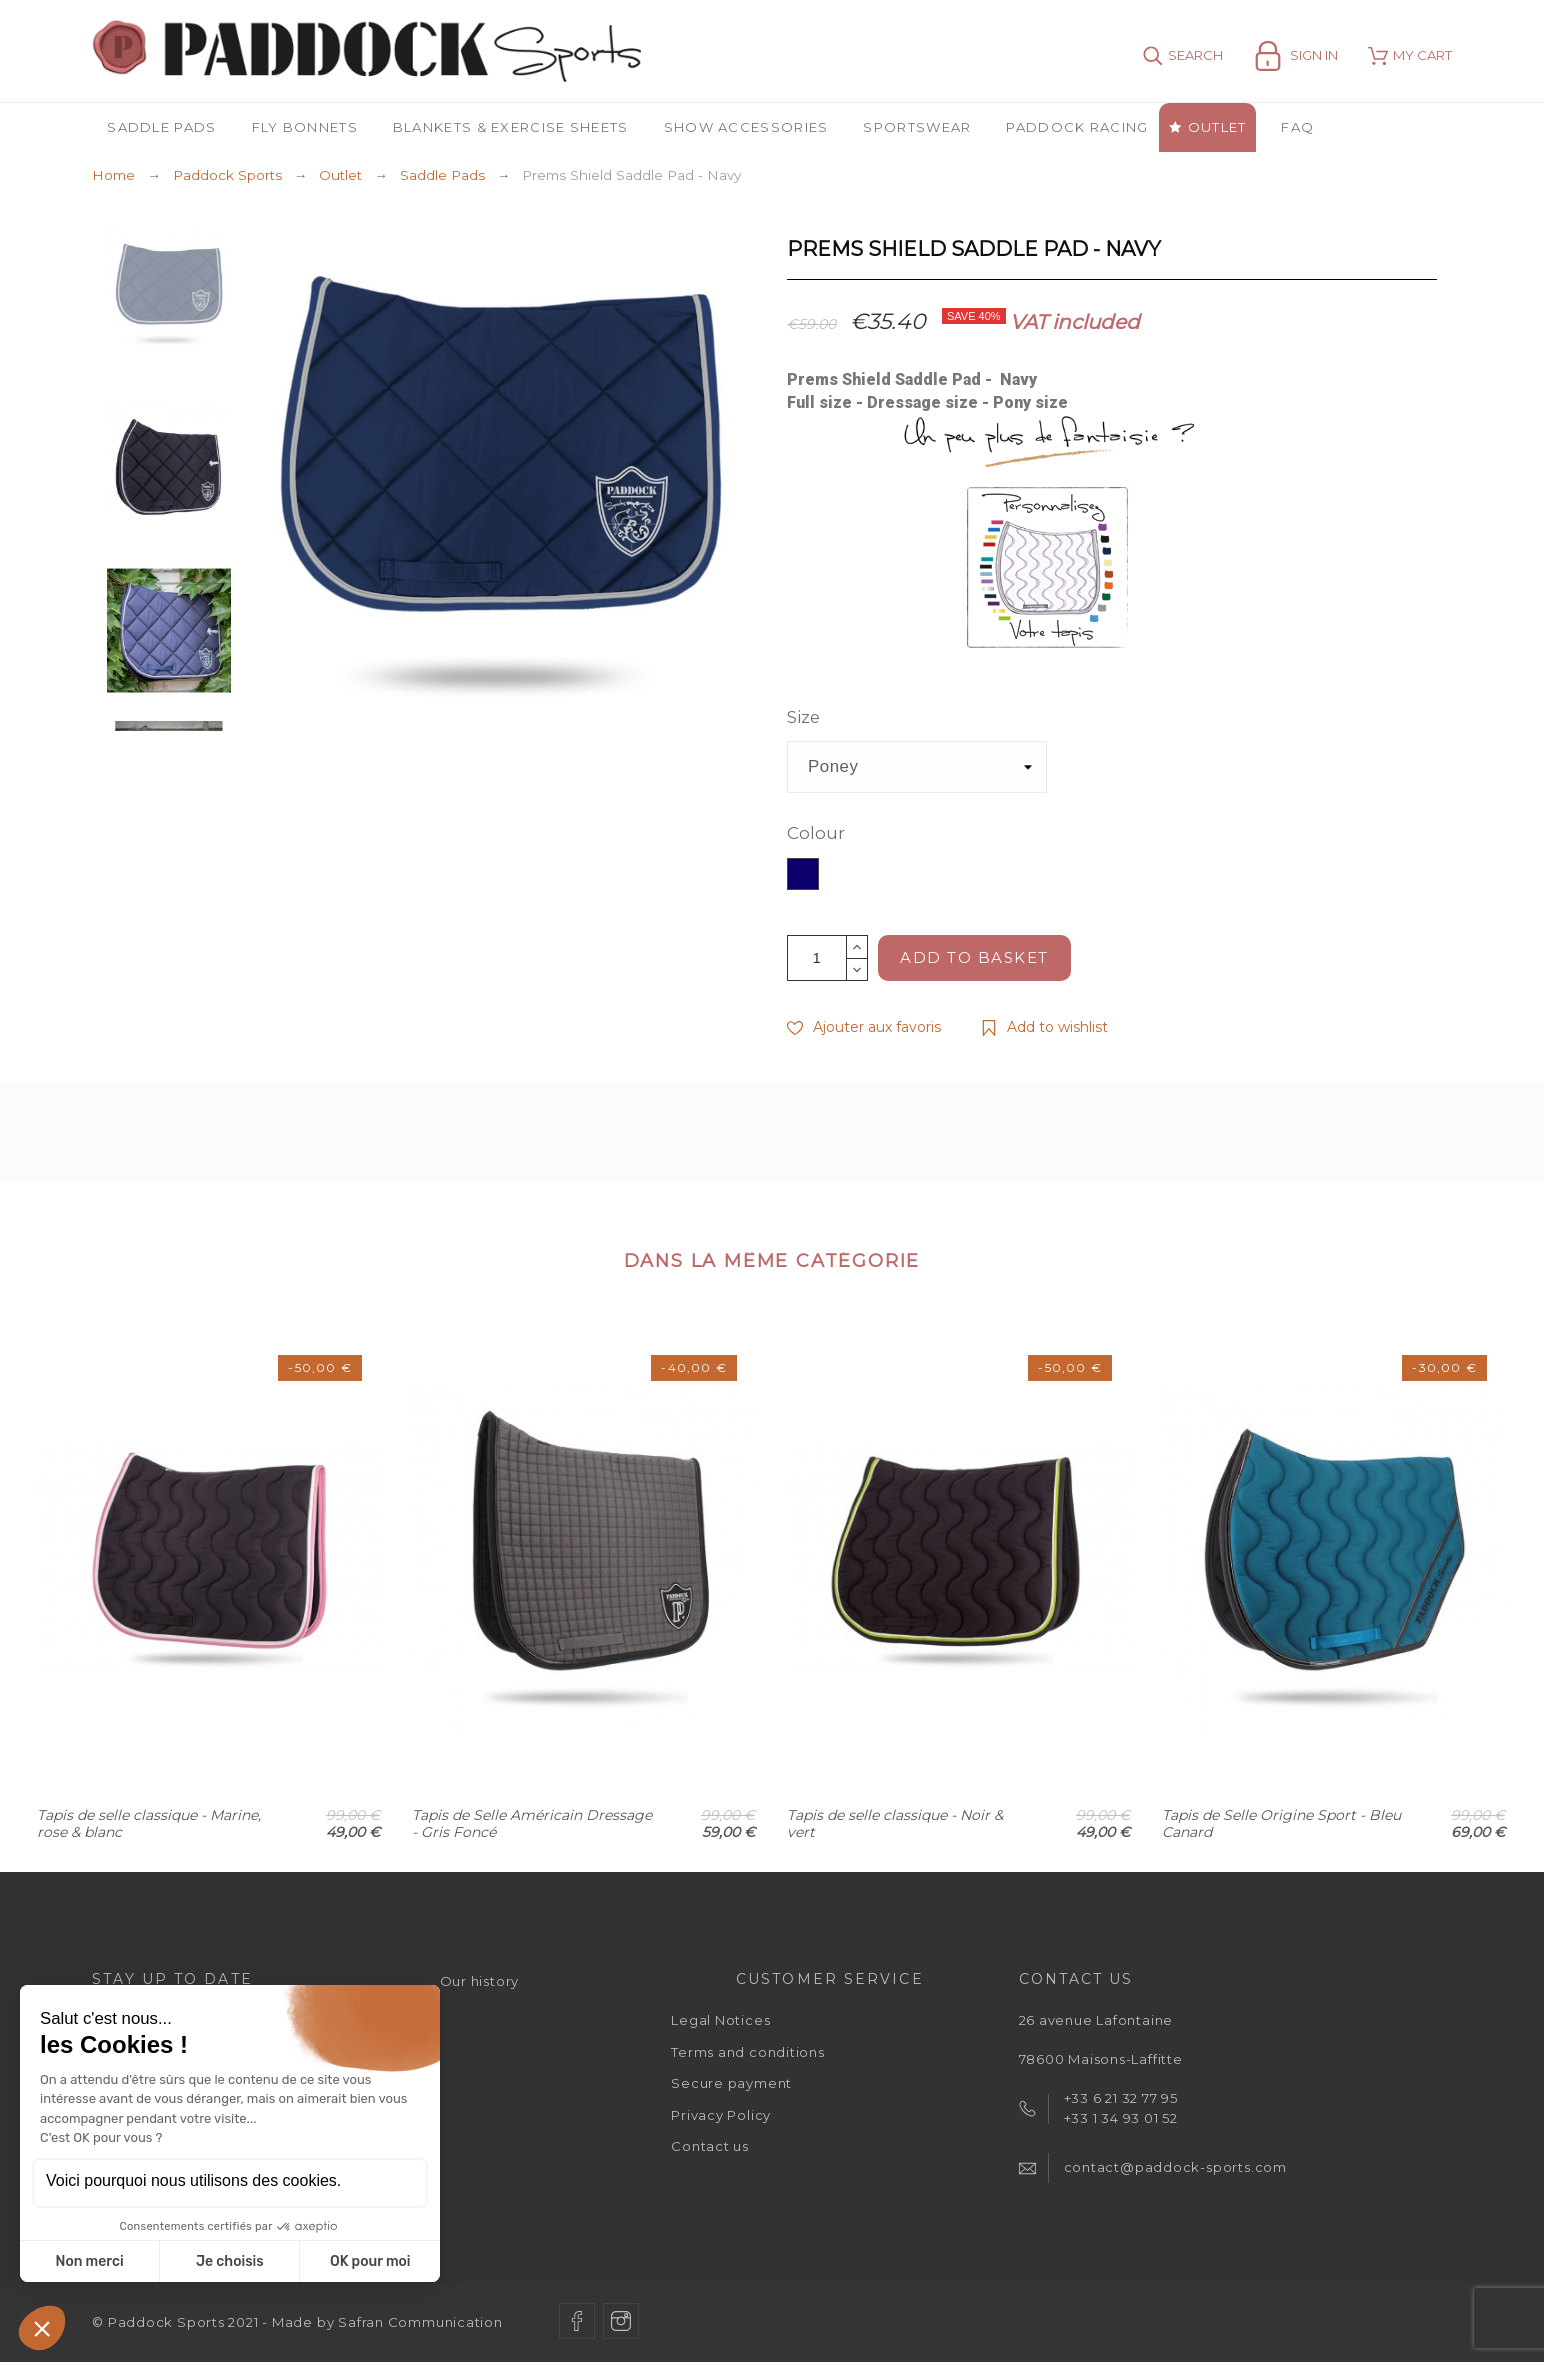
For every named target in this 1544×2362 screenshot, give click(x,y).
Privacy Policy (721, 2115)
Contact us (710, 2146)
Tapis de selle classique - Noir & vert (895, 1823)
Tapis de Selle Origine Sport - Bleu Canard (1281, 1823)
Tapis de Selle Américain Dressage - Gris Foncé (532, 1823)
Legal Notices (720, 2020)
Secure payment (731, 2083)
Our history (480, 1981)
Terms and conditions (748, 2052)
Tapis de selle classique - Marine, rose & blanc (149, 1823)
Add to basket (974, 957)
